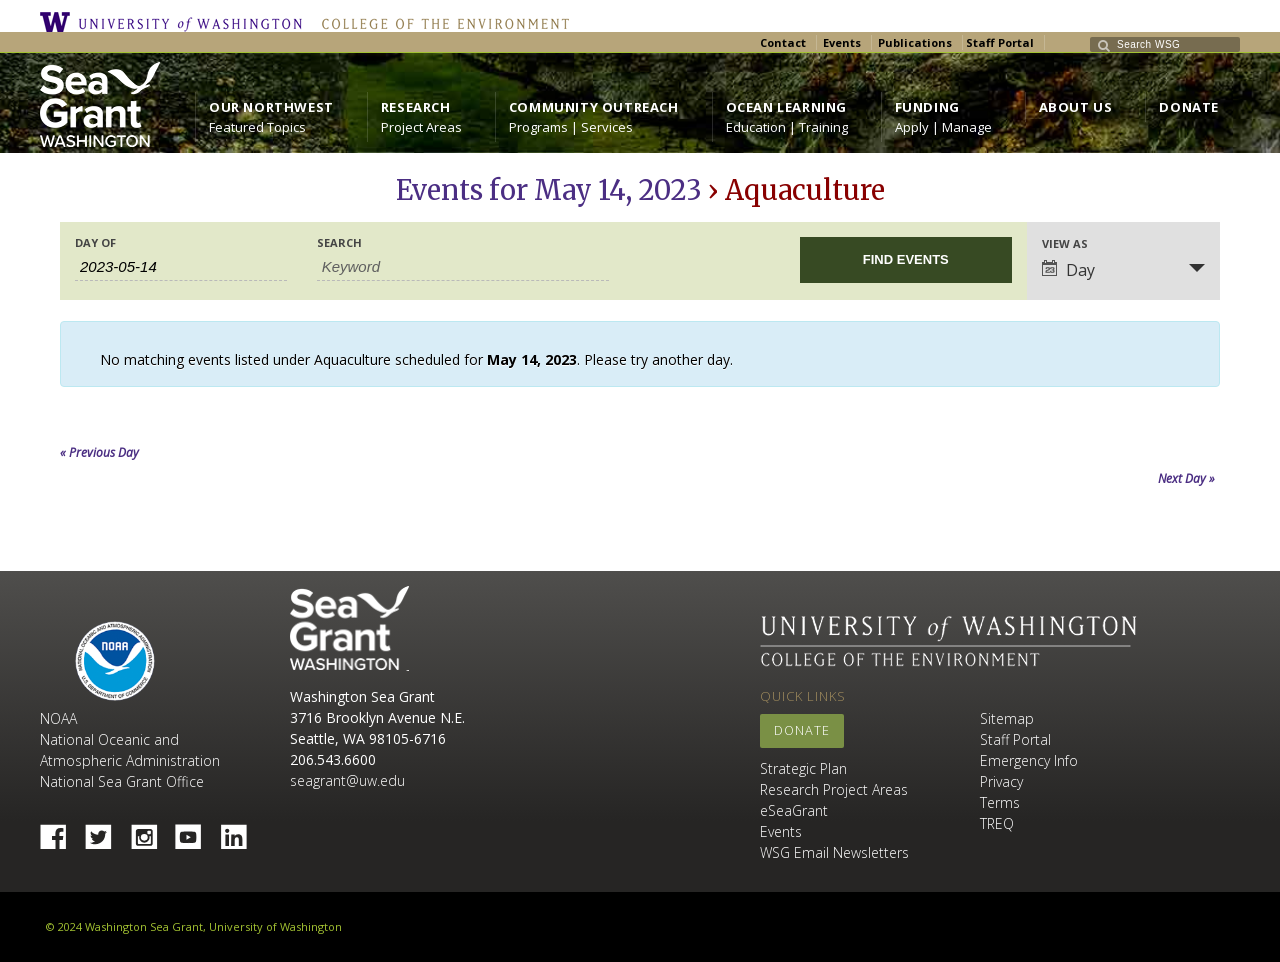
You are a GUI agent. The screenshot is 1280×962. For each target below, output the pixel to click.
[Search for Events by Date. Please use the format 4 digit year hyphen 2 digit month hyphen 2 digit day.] (181, 267)
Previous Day (99, 452)
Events (842, 42)
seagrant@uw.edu (347, 780)
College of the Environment (440, 22)
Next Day (1186, 478)
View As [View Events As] (1065, 243)
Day (1068, 270)
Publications (915, 42)
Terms (1000, 802)
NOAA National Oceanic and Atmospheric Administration (130, 739)
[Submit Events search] (906, 260)
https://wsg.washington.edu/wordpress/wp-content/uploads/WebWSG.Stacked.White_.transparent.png (100, 104)
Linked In (241, 831)
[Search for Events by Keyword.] (463, 267)
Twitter (106, 831)
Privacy (1001, 781)
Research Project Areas (834, 789)
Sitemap (1007, 718)
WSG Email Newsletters (834, 852)
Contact (783, 42)
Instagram (151, 831)
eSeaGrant (794, 810)
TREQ (997, 823)
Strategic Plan (803, 768)
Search (339, 242)
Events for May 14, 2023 (549, 190)
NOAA (115, 661)
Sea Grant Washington (349, 628)
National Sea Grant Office (122, 781)
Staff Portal (1000, 42)
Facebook (61, 831)
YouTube (196, 831)
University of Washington (176, 22)
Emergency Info (1029, 760)
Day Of (95, 242)
